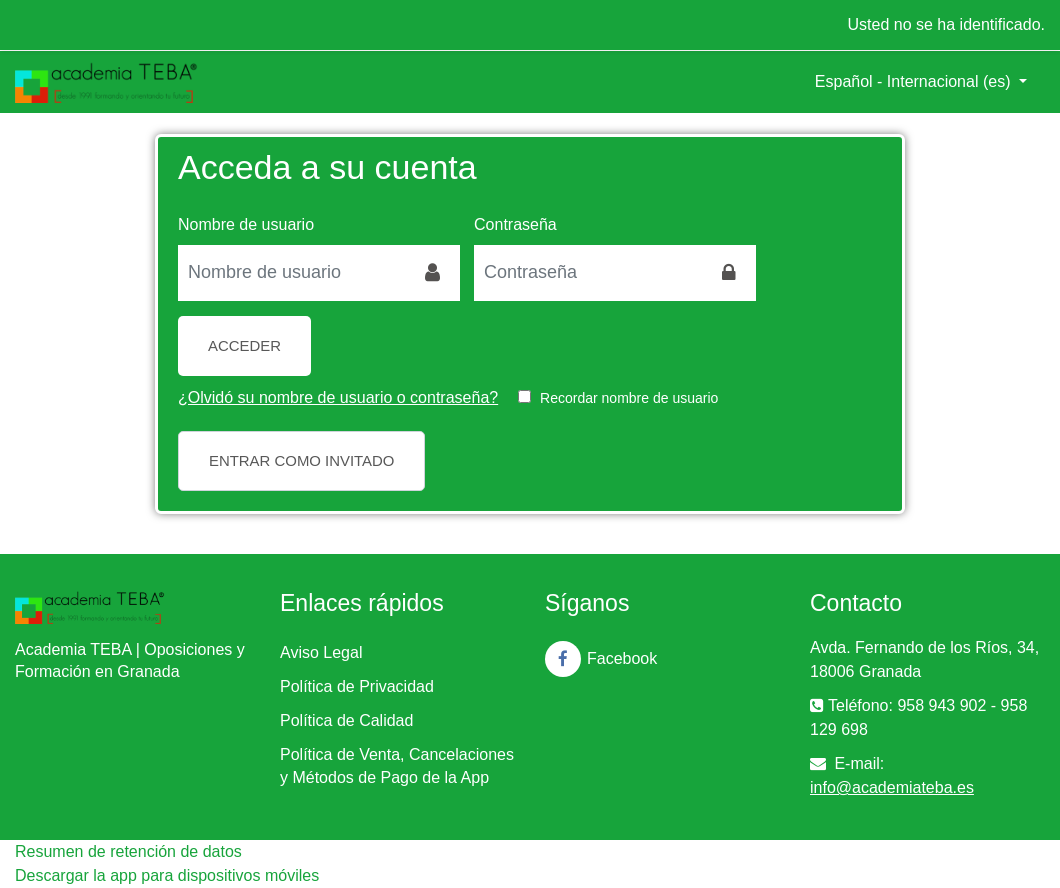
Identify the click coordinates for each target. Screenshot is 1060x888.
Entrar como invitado (301, 460)
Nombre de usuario (246, 224)
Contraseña (515, 224)
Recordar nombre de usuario (629, 398)
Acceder (244, 345)
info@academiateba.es (892, 787)
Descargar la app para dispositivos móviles (167, 875)
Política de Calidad (346, 720)
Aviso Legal (321, 652)
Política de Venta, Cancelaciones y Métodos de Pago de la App (397, 766)
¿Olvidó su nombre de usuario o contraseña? (338, 397)
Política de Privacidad (357, 686)
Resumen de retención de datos (128, 851)
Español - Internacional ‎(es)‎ (915, 81)
